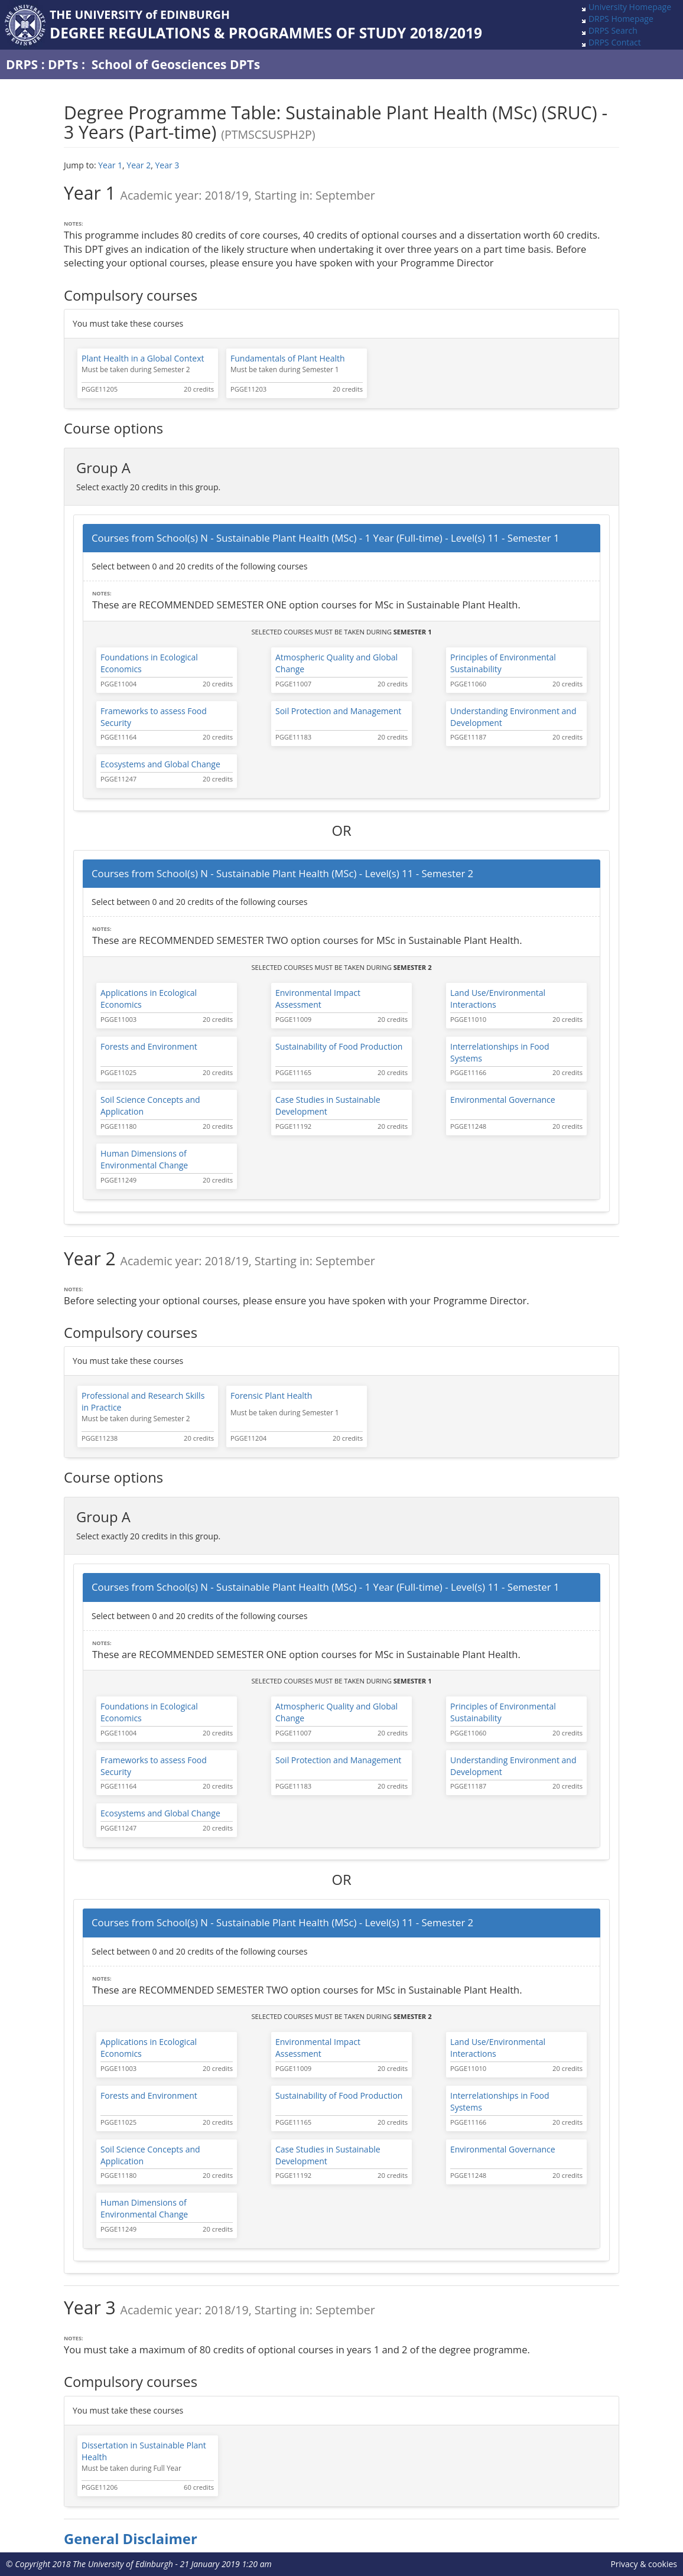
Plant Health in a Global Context (143, 358)
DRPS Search (613, 30)
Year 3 (167, 165)
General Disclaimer (130, 2538)
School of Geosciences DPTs (176, 64)
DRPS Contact (614, 42)
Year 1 (110, 165)
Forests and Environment (148, 1046)
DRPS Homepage (620, 18)
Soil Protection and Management (338, 711)
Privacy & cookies (643, 2564)
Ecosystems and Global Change (160, 764)
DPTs (63, 64)
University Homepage (629, 6)
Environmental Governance (502, 1099)
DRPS (22, 64)
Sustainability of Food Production (338, 1046)
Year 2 (138, 165)
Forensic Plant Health (271, 1395)
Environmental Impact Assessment (317, 998)
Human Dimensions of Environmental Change (144, 1159)
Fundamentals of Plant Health (287, 358)
